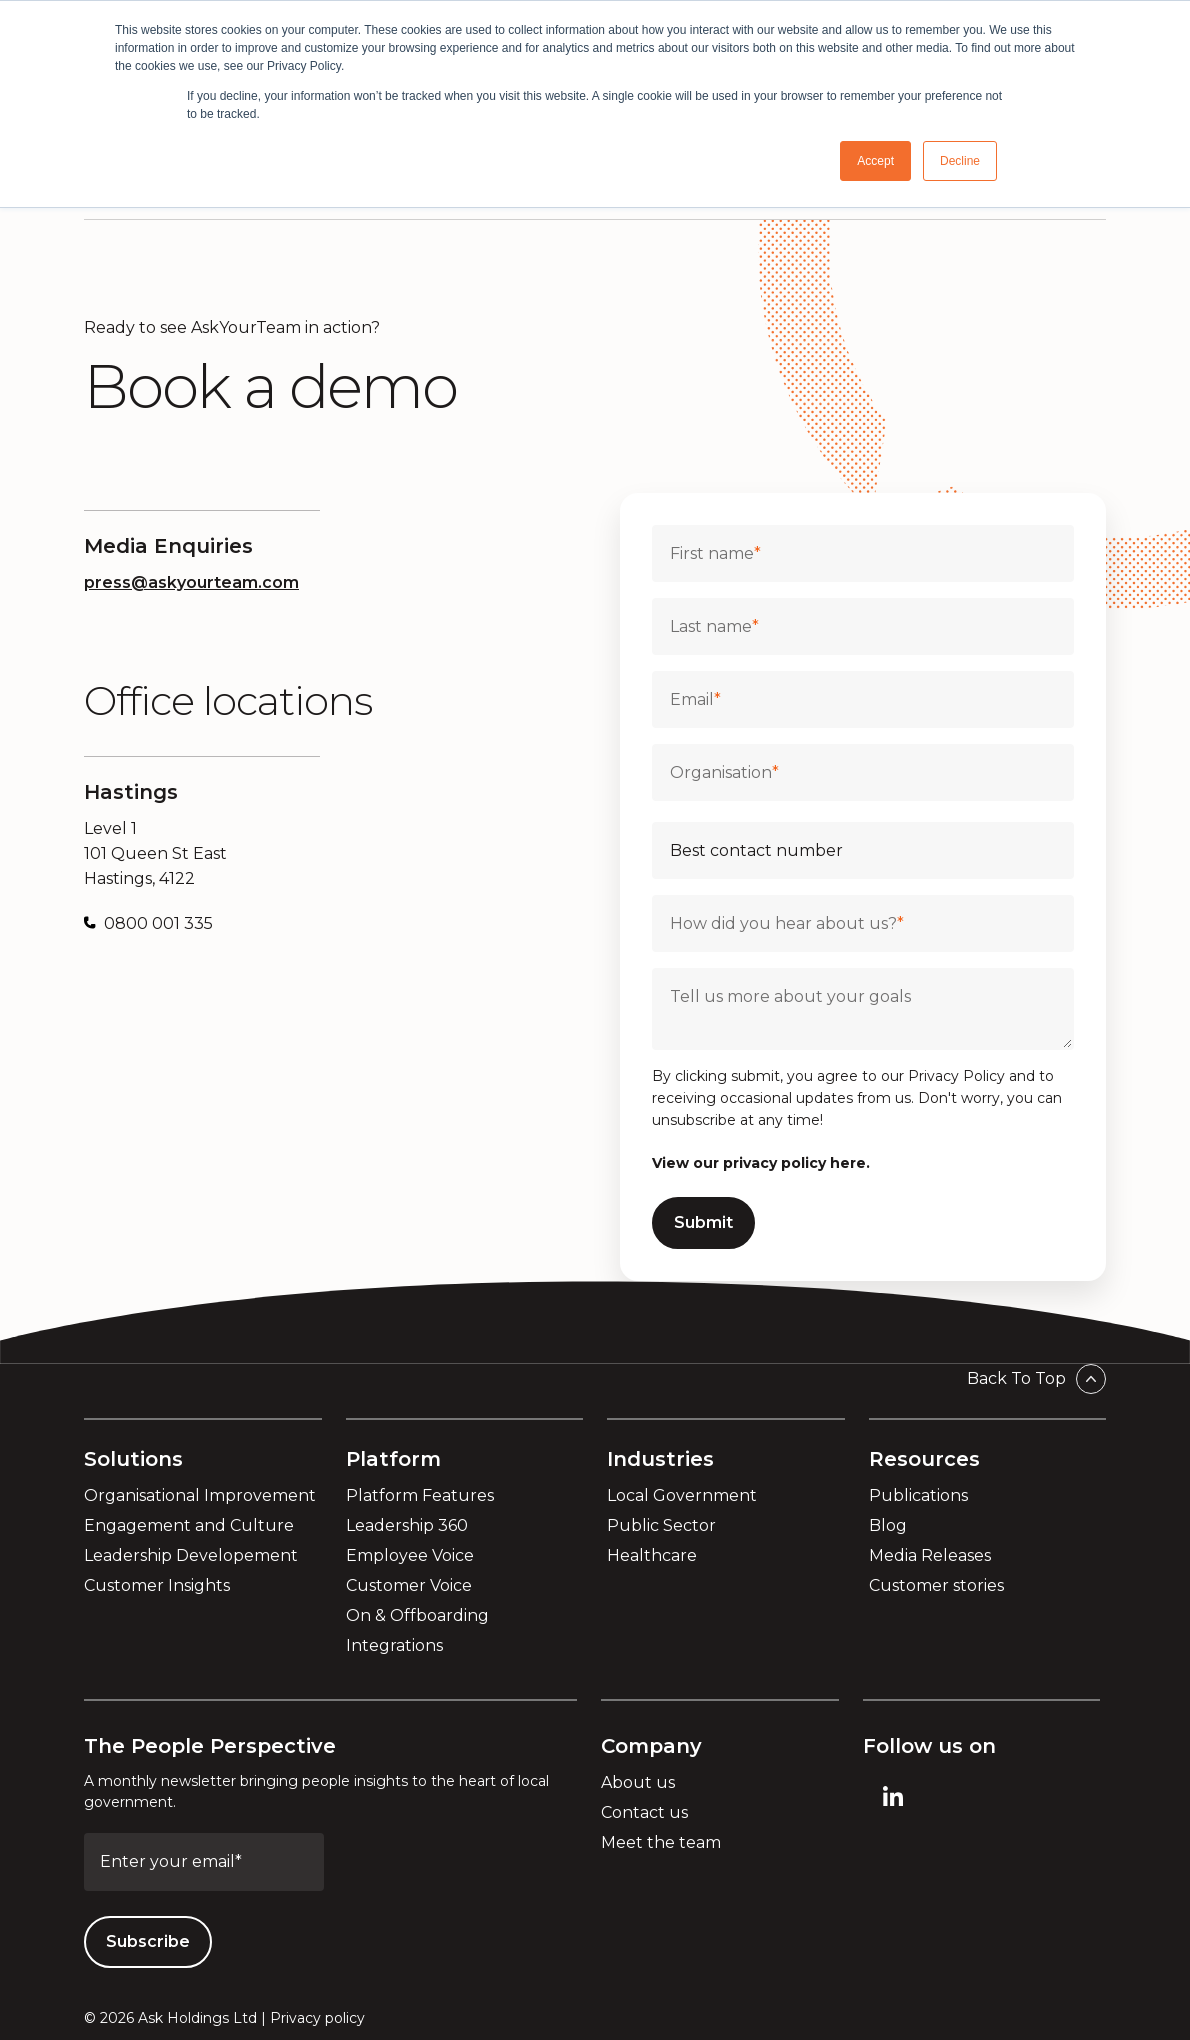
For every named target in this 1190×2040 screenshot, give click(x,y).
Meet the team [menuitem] (661, 1842)
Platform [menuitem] (393, 1459)
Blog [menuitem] (888, 1525)
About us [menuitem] (638, 1782)
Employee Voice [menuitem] (410, 1555)
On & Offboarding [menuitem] (417, 1615)
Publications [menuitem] (918, 1495)
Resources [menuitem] (924, 1459)
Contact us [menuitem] (644, 1812)
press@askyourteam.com (191, 582)
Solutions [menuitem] (133, 1459)
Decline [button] (960, 161)
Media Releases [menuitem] (930, 1555)
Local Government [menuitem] (682, 1495)
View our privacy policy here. (761, 1163)
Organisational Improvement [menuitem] (200, 1495)
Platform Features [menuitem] (420, 1495)
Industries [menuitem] (660, 1459)
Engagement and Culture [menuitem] (189, 1525)
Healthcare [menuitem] (652, 1555)
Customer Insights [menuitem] (157, 1585)
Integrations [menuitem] (394, 1645)
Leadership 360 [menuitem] (407, 1525)
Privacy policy (317, 2018)
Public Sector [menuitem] (661, 1525)
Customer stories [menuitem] (936, 1585)
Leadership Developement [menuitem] (191, 1555)
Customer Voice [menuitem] (409, 1585)
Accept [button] (875, 161)
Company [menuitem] (651, 1746)
